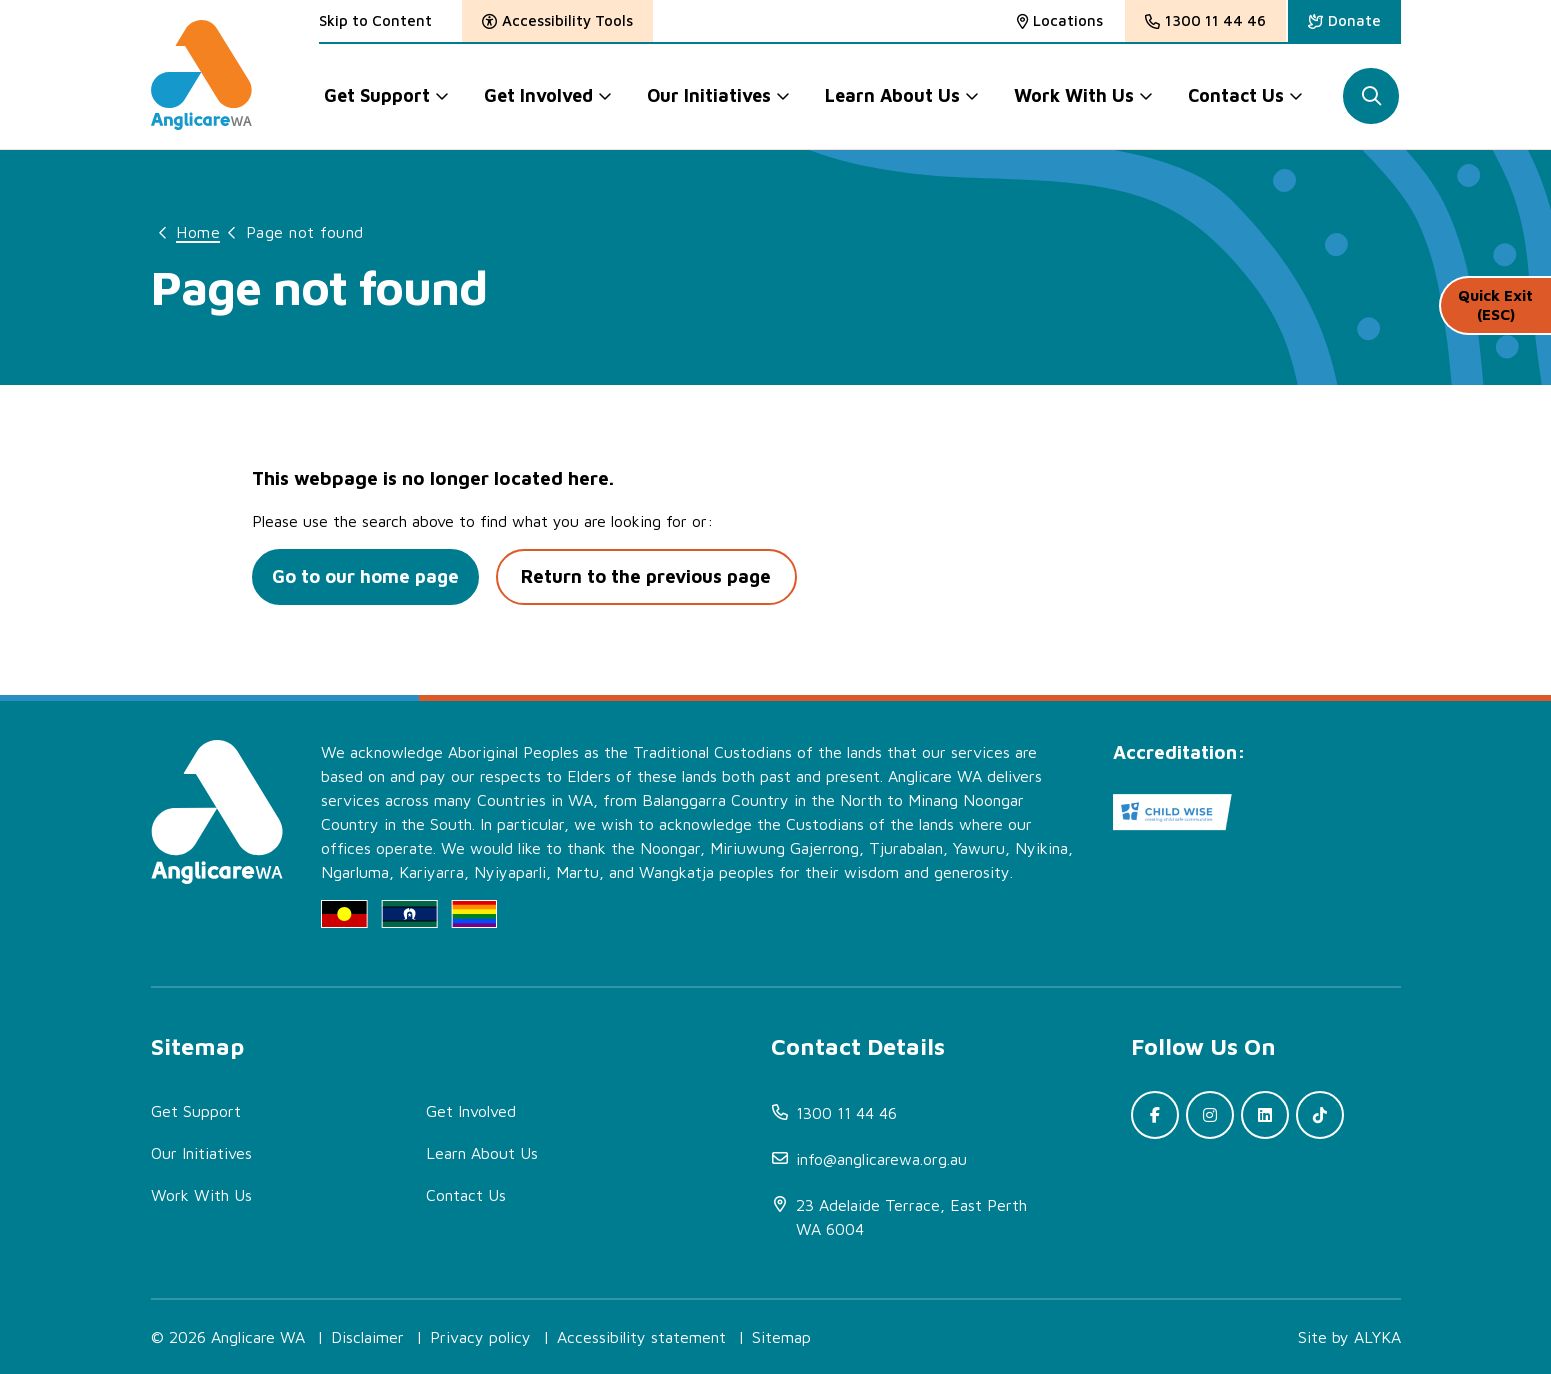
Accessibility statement (641, 1337)
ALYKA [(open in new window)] (1377, 1337)
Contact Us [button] (1237, 95)
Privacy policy (480, 1337)
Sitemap (781, 1337)
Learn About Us (482, 1153)
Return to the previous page (657, 577)
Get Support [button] (377, 95)
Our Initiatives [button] (709, 95)
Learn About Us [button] (893, 95)
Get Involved (471, 1111)
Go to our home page (368, 577)
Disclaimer (367, 1337)
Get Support (196, 1111)
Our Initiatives (201, 1153)
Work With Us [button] (1075, 95)
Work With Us (201, 1195)
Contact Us (466, 1195)
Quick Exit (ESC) (1495, 319)
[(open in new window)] (1344, 21)
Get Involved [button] (538, 95)
